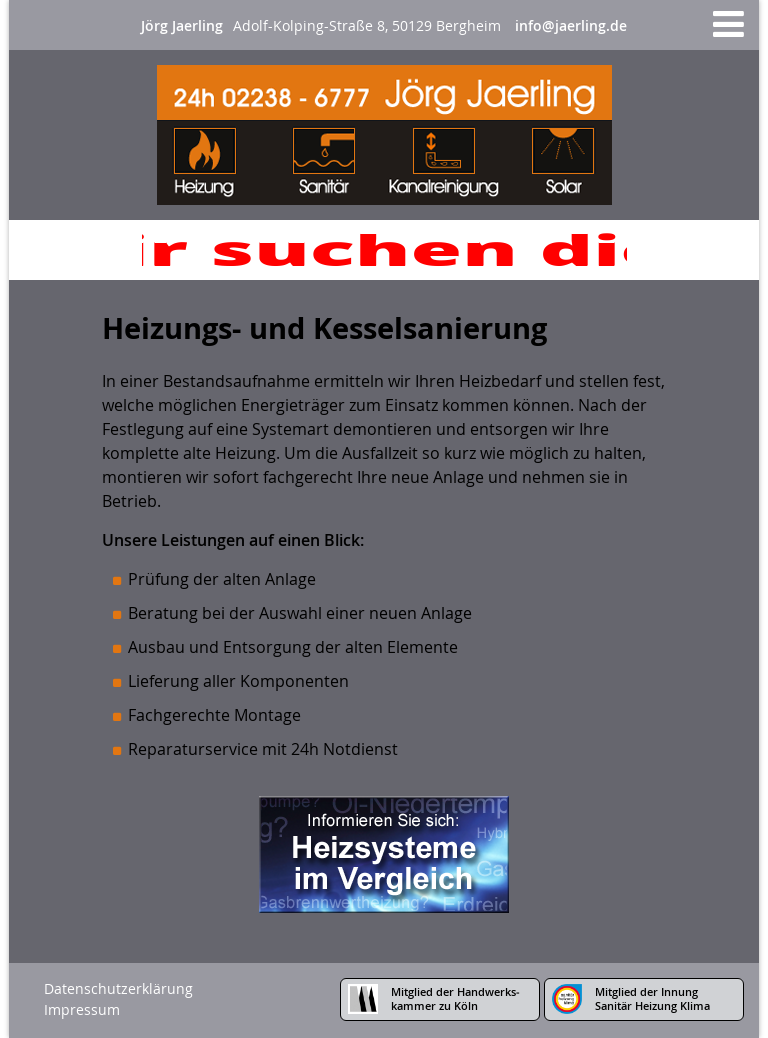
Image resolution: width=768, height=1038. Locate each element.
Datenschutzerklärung (118, 988)
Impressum (82, 1009)
